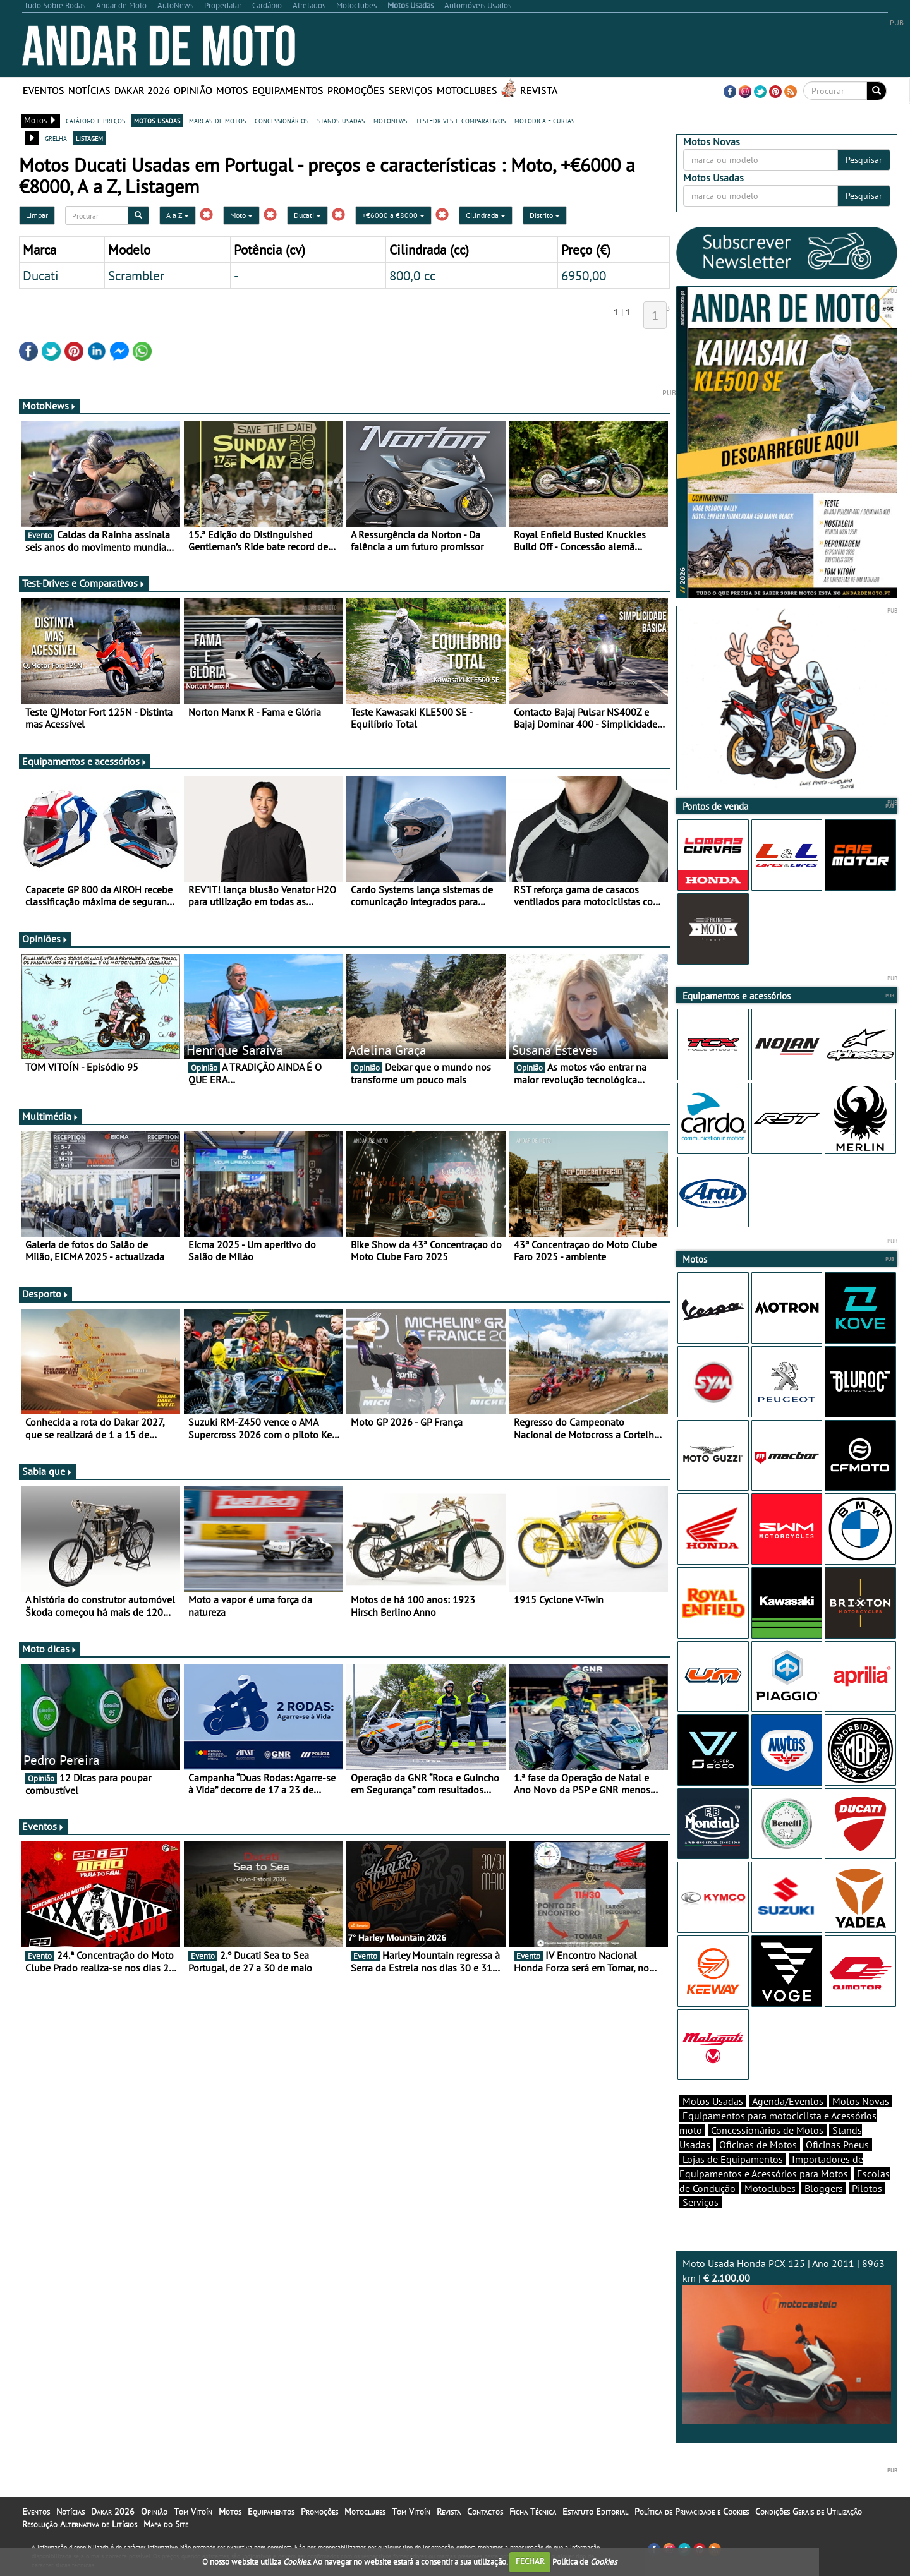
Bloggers (823, 2188)
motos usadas (157, 120)
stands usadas (341, 120)
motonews (390, 120)
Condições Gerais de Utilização (808, 2511)
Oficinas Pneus (837, 2144)
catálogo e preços (95, 120)
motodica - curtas (544, 120)
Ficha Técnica (532, 2511)
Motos (232, 90)
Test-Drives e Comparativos (83, 583)
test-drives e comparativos (461, 120)
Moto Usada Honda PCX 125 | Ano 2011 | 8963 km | (786, 2340)
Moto (241, 215)
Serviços (411, 90)
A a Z (177, 215)
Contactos (485, 2511)
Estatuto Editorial (595, 2511)
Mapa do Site (165, 2524)
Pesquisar (864, 160)
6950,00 (583, 275)
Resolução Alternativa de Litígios (79, 2524)
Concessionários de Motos (767, 2130)
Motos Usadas (712, 2101)
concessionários (281, 120)
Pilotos (867, 2188)
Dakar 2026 (142, 90)
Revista (538, 90)
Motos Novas (860, 2101)
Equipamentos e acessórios (84, 761)
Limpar (37, 215)
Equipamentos (288, 90)
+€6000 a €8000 (393, 215)
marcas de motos (217, 120)
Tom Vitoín (193, 2511)
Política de (584, 2561)
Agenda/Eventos (787, 2101)
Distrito (545, 215)
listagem (89, 137)
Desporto (45, 1293)
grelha (56, 137)
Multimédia (50, 1116)
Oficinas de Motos (758, 2144)
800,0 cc (412, 275)
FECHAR (530, 2561)
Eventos (43, 90)
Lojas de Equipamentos (732, 2159)
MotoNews (49, 405)
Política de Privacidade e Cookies (691, 2511)
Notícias (89, 90)
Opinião (193, 90)
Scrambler (136, 275)
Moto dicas (49, 1648)
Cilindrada (486, 215)
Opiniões (45, 938)
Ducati (307, 215)
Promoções (356, 90)
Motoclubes (467, 90)
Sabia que (47, 1471)
